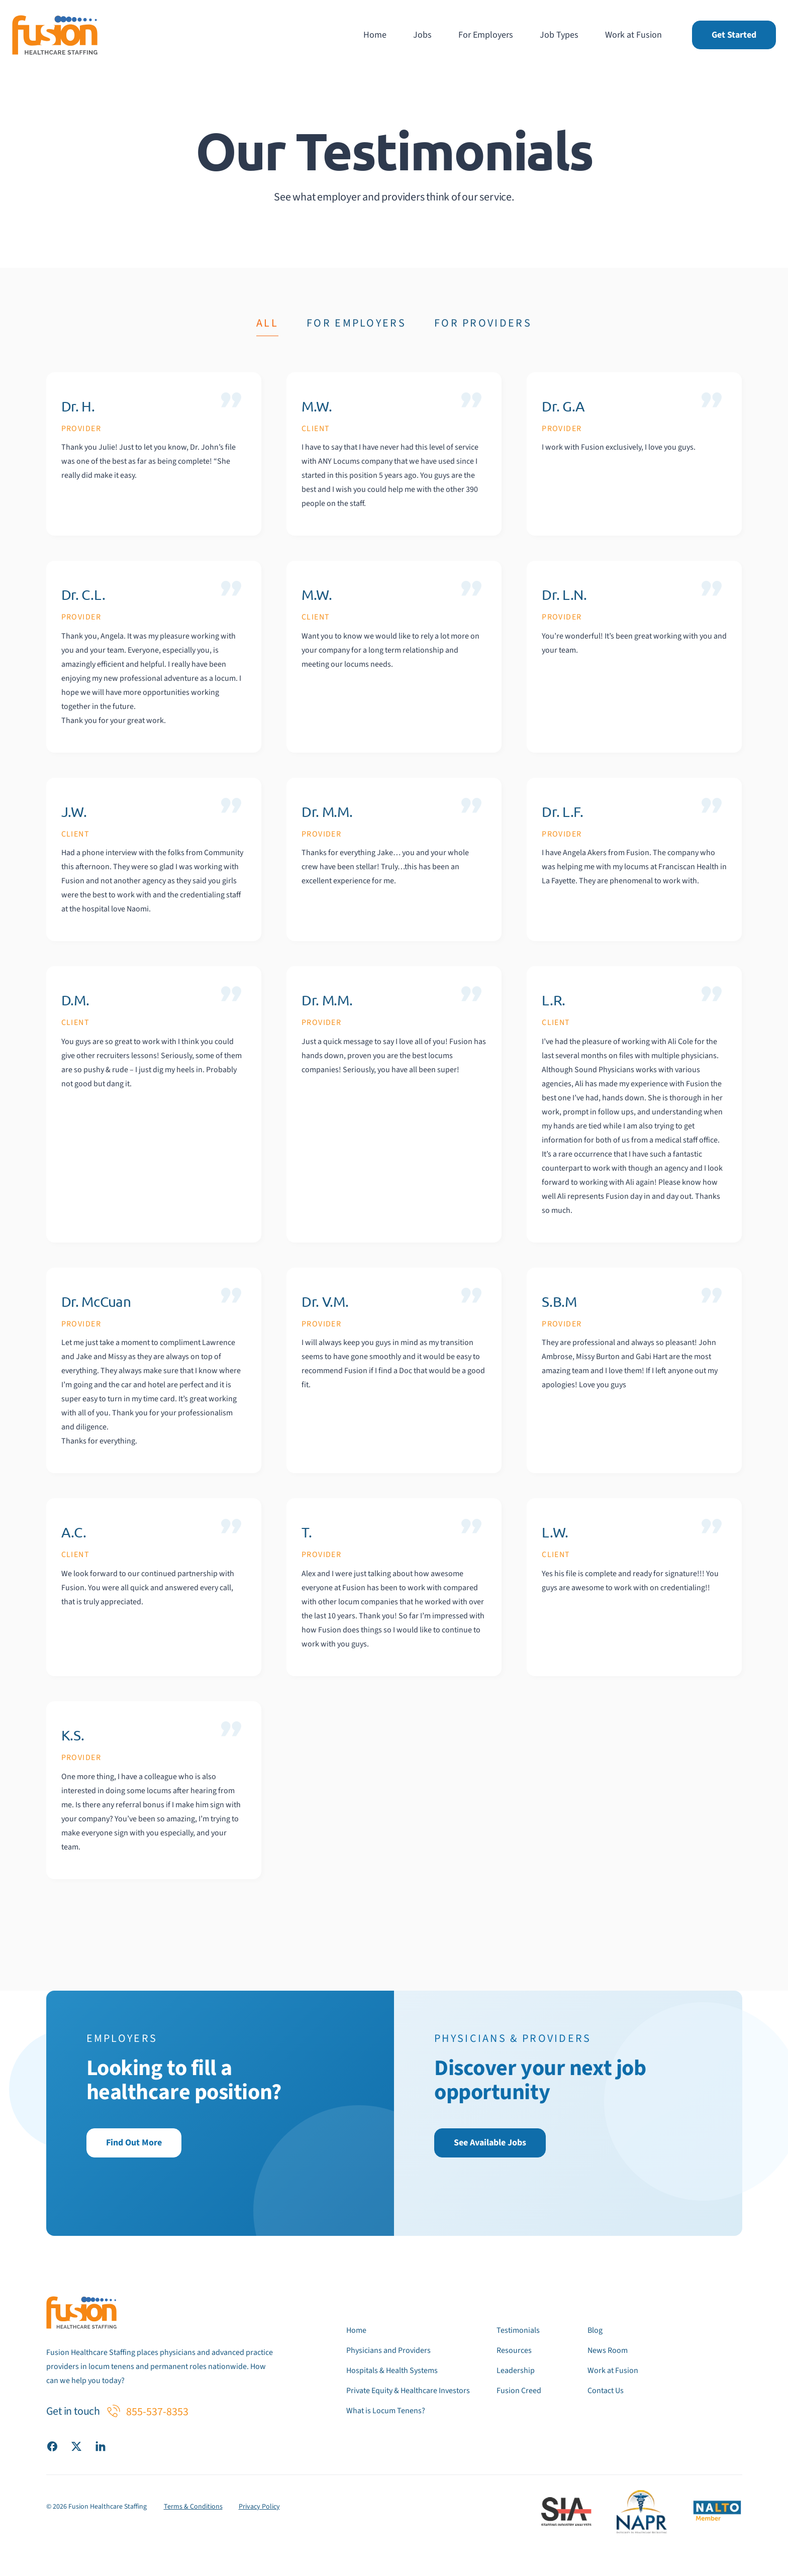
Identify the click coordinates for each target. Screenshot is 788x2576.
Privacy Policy (259, 2507)
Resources (514, 2350)
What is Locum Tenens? (385, 2410)
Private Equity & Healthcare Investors (408, 2390)
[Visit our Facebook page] (52, 2445)
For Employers (485, 35)
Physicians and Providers (388, 2350)
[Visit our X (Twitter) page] (76, 2445)
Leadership (516, 2370)
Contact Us (605, 2390)
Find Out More (134, 2142)
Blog (595, 2330)
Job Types (559, 35)
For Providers (483, 323)
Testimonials (518, 2330)
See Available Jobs (490, 2142)
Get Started (734, 35)
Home (374, 35)
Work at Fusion (633, 35)
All (267, 323)
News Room (607, 2350)
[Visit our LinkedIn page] (100, 2445)
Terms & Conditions (193, 2507)
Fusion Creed (519, 2390)
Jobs (422, 35)
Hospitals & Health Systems (392, 2370)
